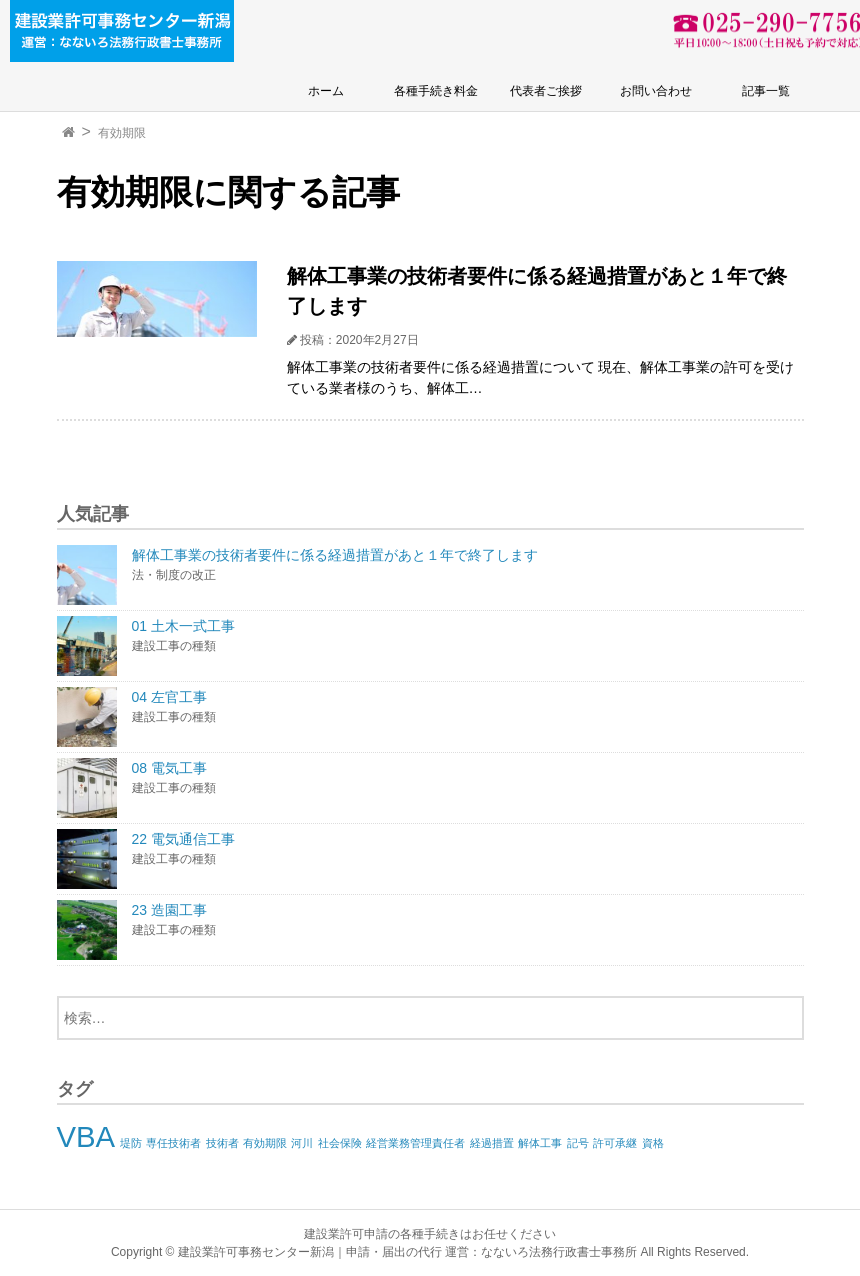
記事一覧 (766, 91)
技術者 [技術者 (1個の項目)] (222, 1143)
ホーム (326, 91)
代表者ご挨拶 (546, 91)
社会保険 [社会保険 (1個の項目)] (340, 1143)
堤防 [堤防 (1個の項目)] (131, 1143)
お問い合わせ (656, 91)
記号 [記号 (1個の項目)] (578, 1143)
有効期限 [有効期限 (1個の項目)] (265, 1143)
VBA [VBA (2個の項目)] (86, 1136)
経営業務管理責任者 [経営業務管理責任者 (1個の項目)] (415, 1143)
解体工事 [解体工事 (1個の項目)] (540, 1143)
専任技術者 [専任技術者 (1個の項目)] (173, 1143)
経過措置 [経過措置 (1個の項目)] (492, 1143)
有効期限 (122, 133)
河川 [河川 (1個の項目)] (302, 1143)
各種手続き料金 (436, 91)
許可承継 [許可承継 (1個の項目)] (615, 1143)
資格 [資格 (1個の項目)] (653, 1143)
